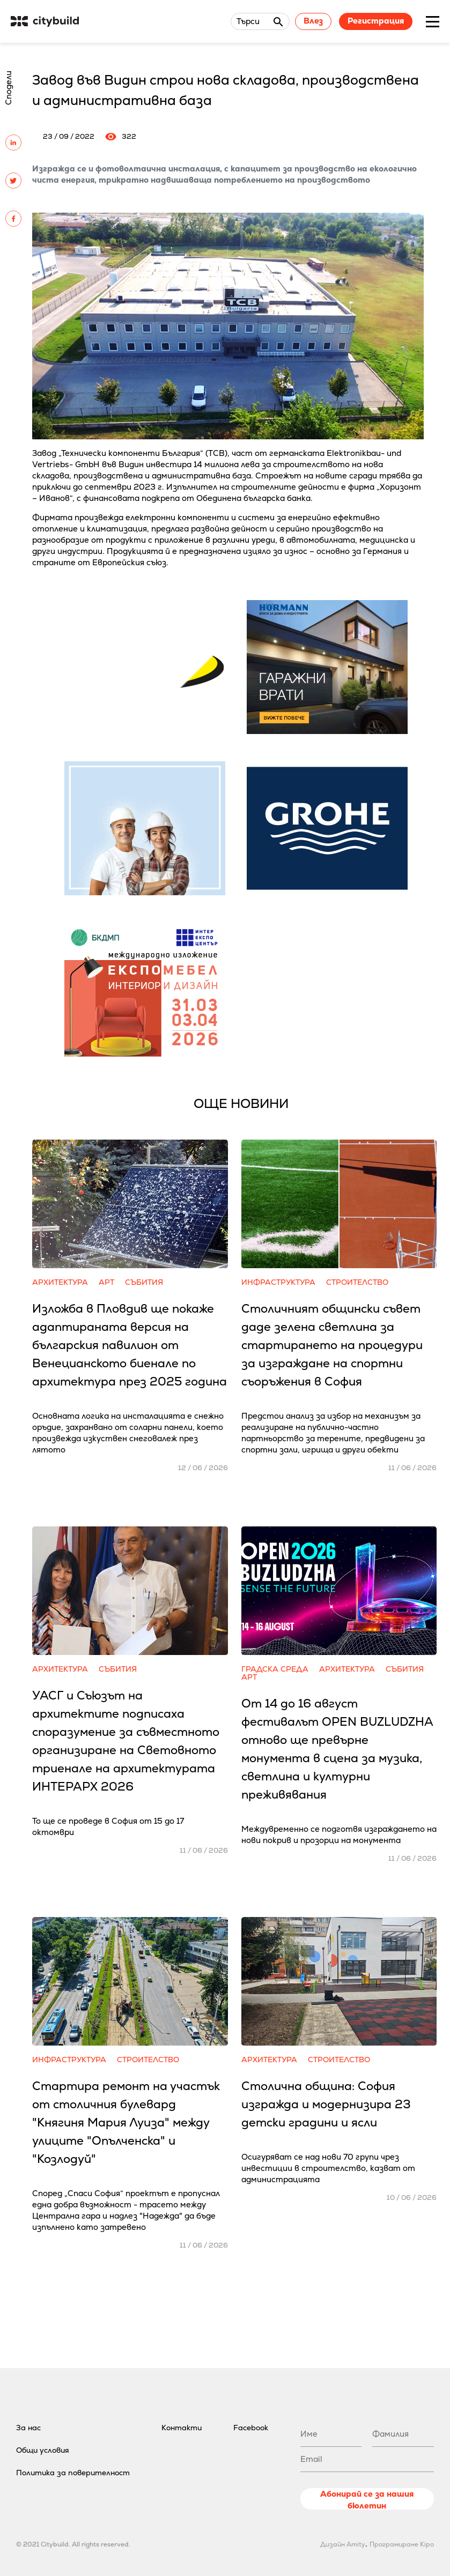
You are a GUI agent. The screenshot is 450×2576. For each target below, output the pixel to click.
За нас (28, 2427)
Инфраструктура (278, 1282)
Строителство (357, 1282)
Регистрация (376, 21)
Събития (144, 1282)
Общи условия (42, 2450)
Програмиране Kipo (402, 2544)
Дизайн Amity (342, 2544)
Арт (106, 1282)
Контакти (181, 2427)
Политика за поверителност (73, 2472)
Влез (313, 21)
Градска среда (274, 1669)
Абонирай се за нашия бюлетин (367, 2499)
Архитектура (60, 1282)
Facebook (250, 2427)
